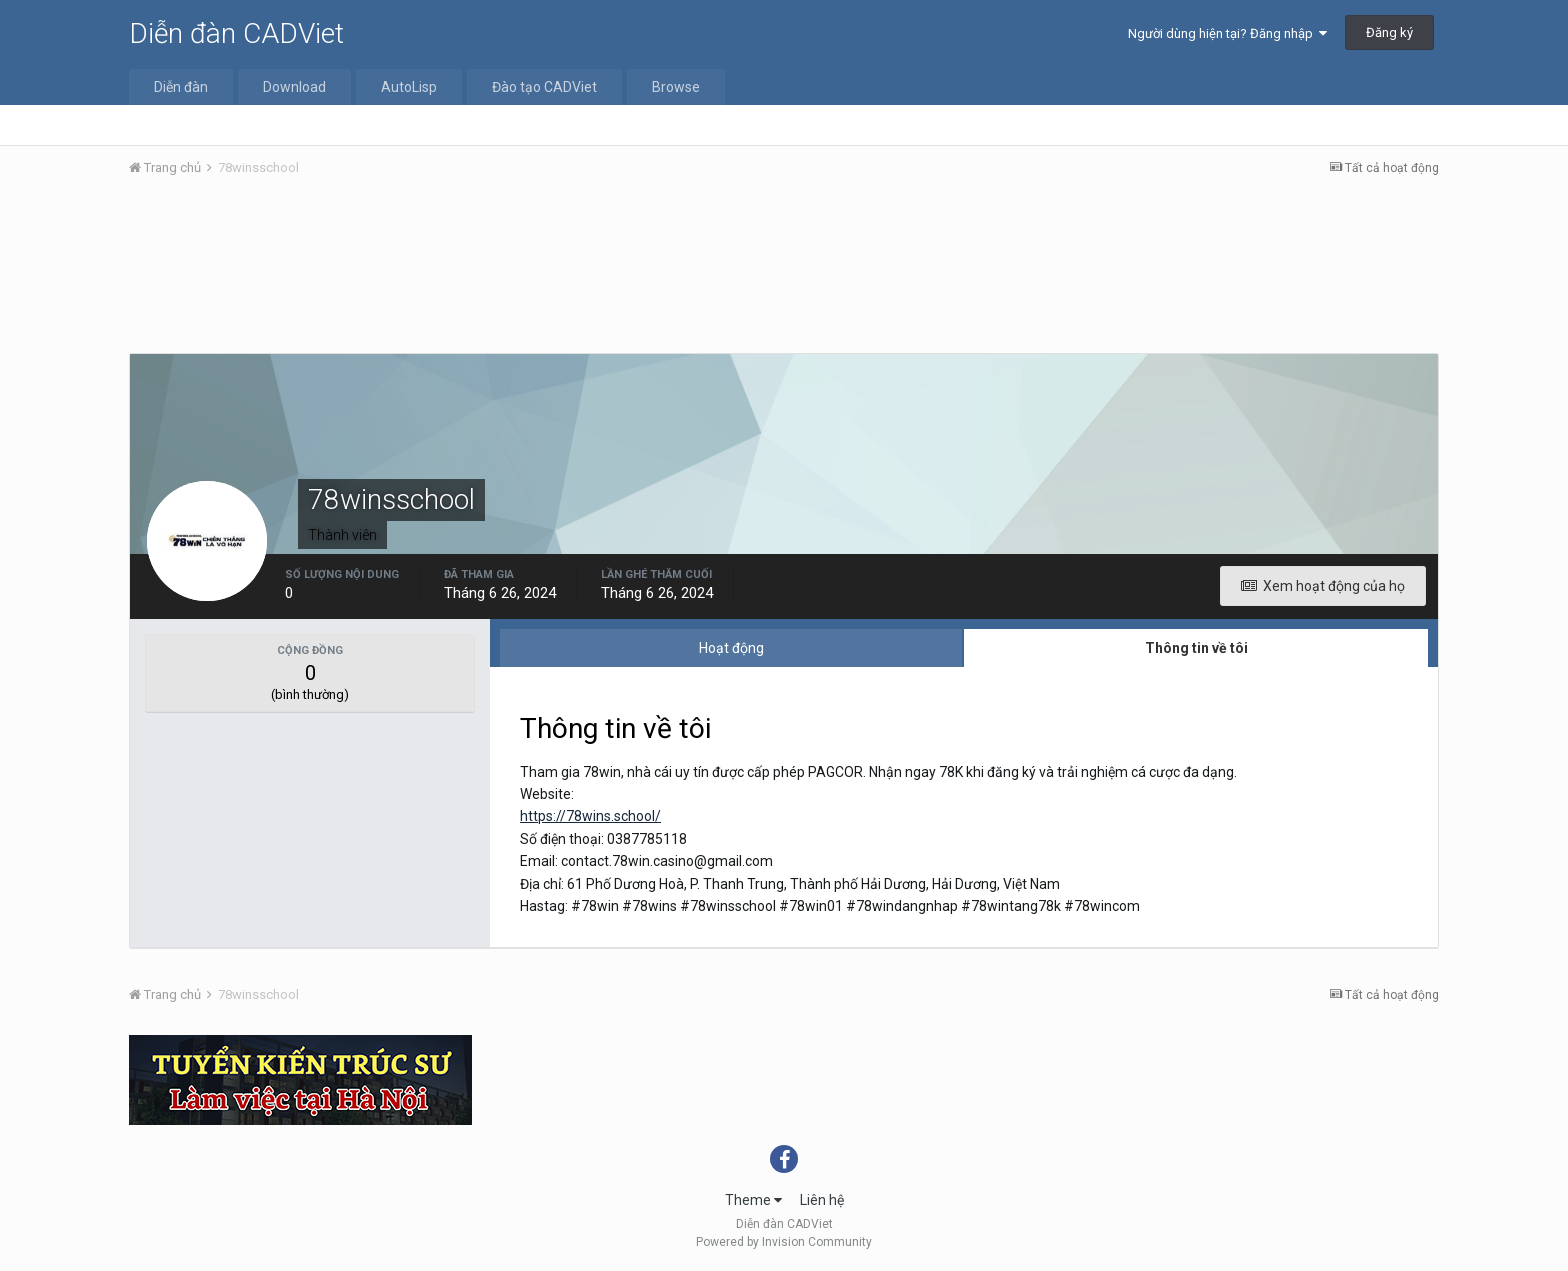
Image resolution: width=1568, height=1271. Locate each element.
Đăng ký (1389, 32)
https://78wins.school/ (590, 816)
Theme (753, 1200)
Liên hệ (822, 1200)
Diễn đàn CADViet (236, 33)
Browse (676, 87)
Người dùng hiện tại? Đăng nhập (1227, 33)
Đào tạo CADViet (544, 87)
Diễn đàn (181, 87)
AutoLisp (409, 87)
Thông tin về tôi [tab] (1196, 648)
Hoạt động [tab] (731, 648)
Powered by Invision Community (784, 1242)
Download (294, 87)
